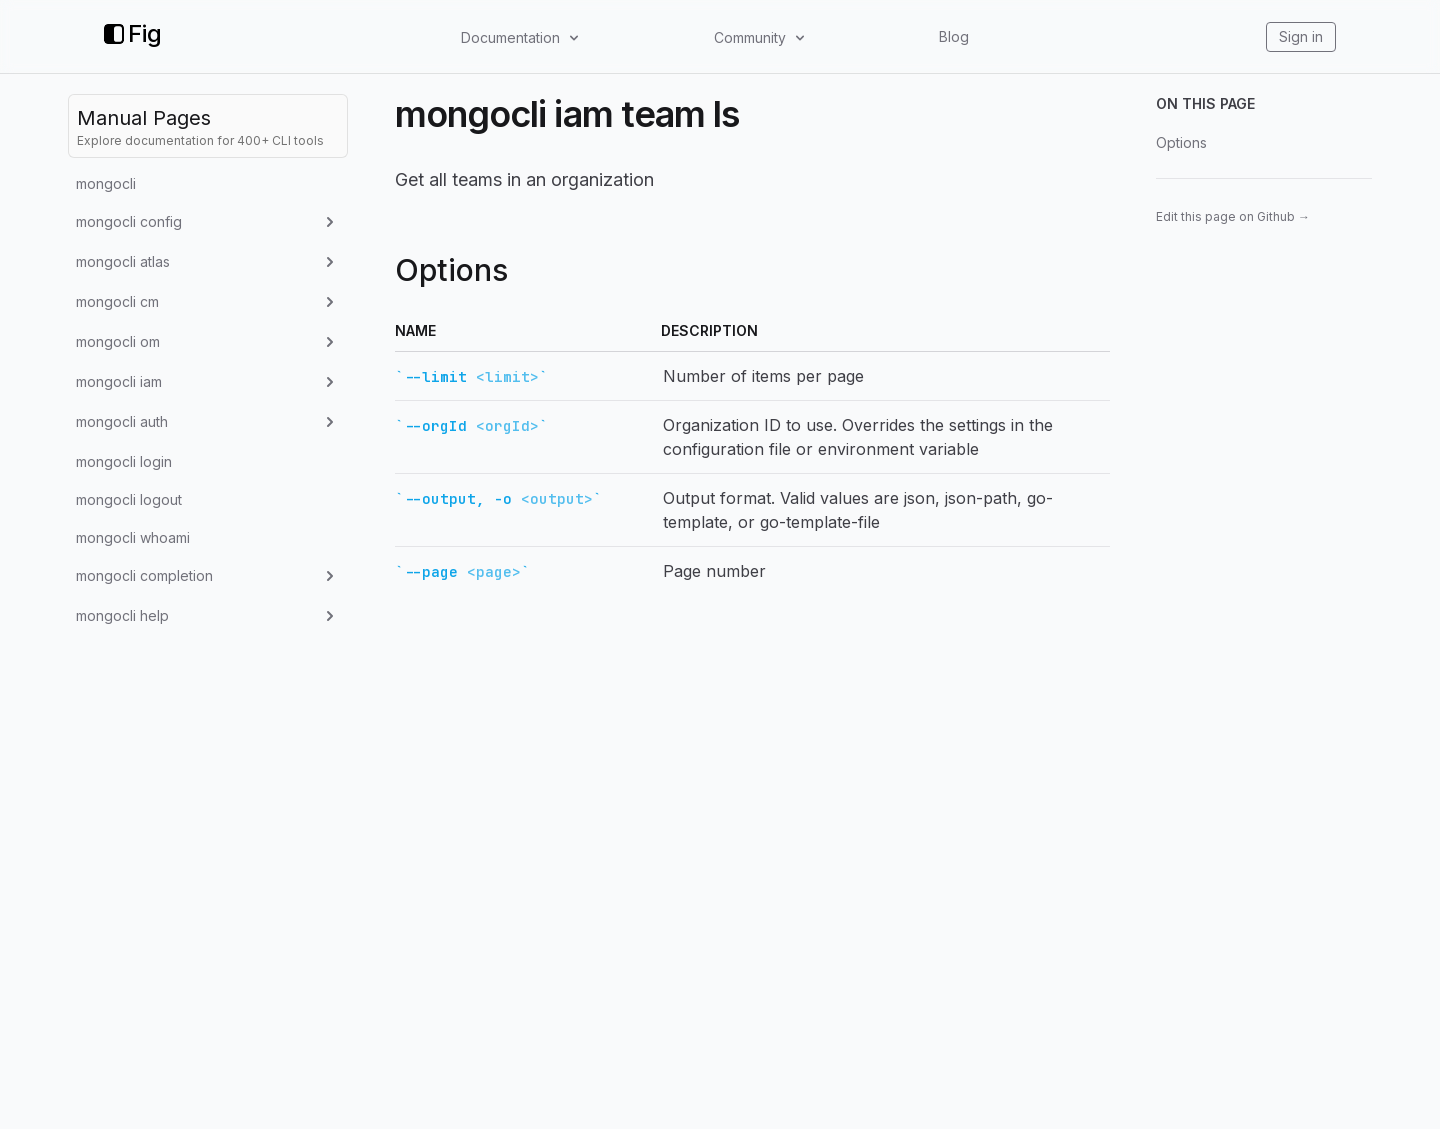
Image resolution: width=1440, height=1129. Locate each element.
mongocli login (124, 461)
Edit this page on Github (1233, 216)
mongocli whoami (133, 537)
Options (1181, 142)
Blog (954, 36)
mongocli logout (129, 499)
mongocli (106, 183)
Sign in (1301, 36)
